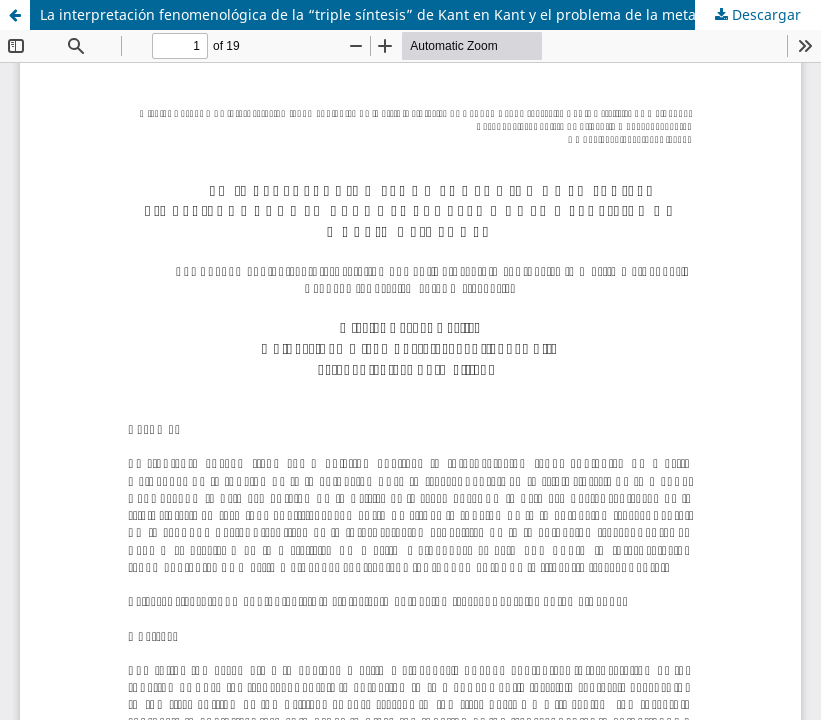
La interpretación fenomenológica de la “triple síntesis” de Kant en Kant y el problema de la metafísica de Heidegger (430, 14)
